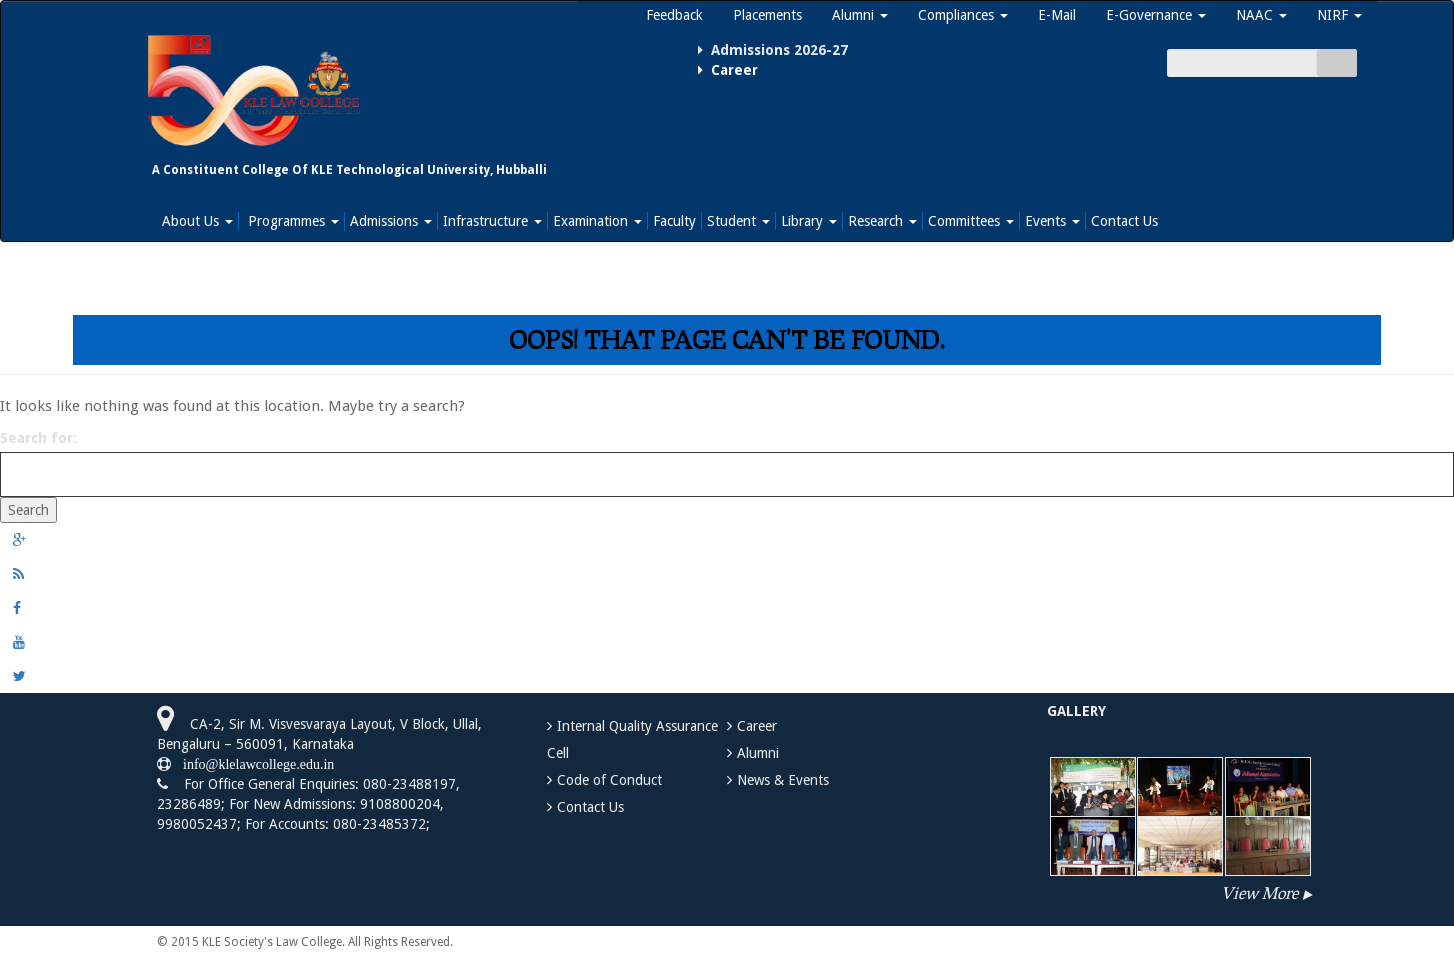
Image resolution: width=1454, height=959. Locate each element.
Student (738, 221)
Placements (767, 15)
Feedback (674, 15)
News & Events (783, 780)
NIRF (1339, 15)
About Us (197, 221)
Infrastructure (492, 221)
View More (1259, 892)
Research (882, 221)
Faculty (674, 221)
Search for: (38, 438)
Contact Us (1124, 221)
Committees (971, 221)
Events (1052, 221)
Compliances (963, 15)
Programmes (291, 221)
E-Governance (1156, 15)
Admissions (391, 221)
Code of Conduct (609, 780)
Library (809, 221)
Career (757, 726)
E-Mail (1057, 15)
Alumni (860, 15)
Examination (597, 221)
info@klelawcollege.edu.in (252, 764)
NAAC (1261, 15)
